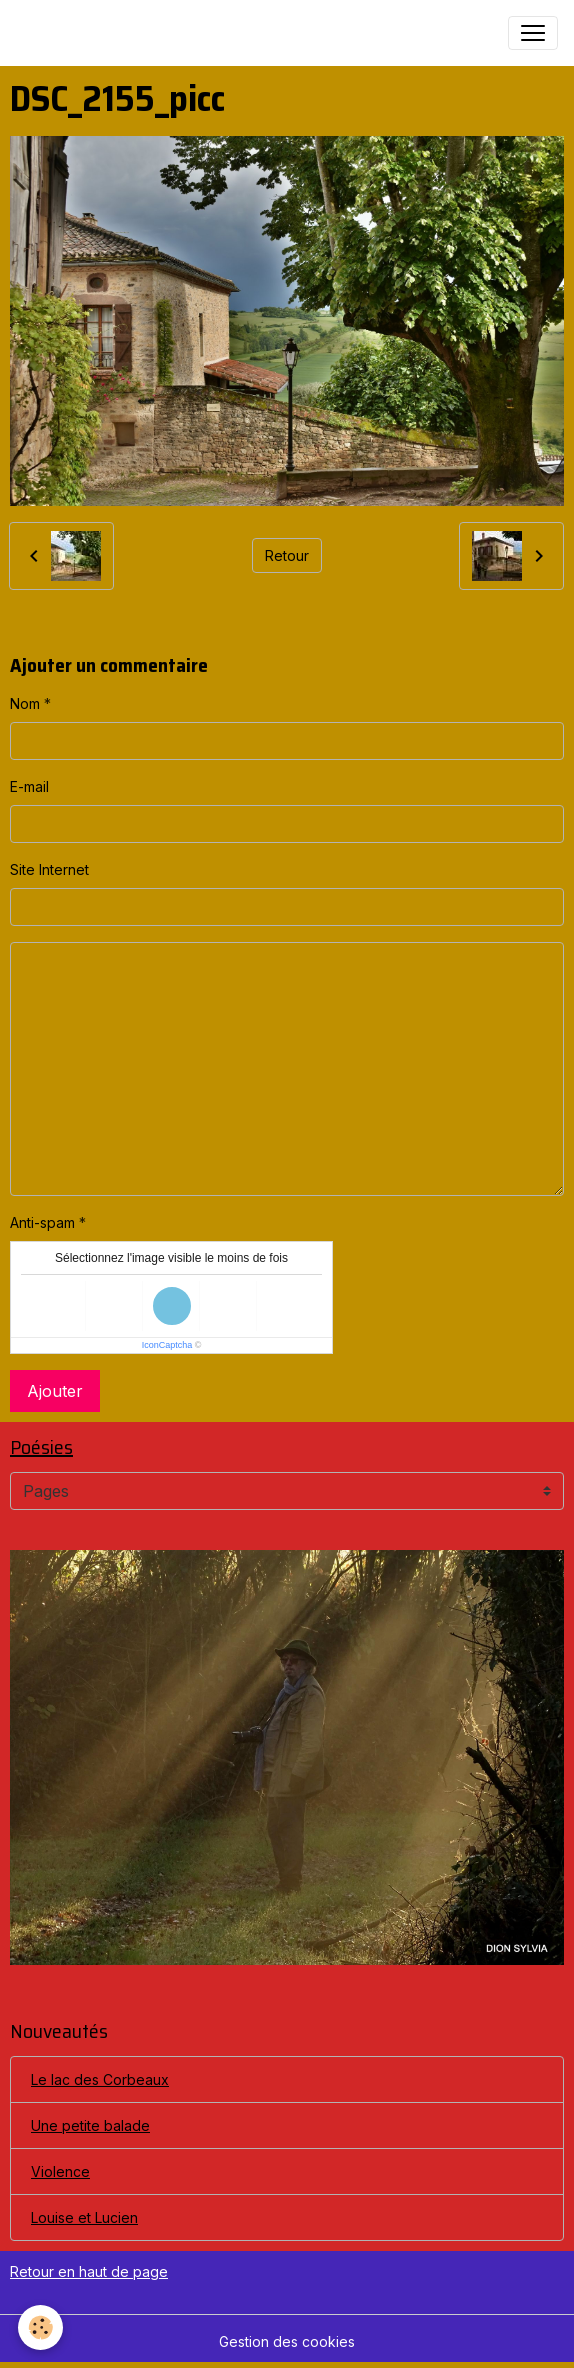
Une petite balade (90, 2125)
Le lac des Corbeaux (100, 2079)
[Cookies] (40, 2327)
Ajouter (55, 1391)
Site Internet (49, 869)
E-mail (29, 786)
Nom (25, 703)
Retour (287, 555)
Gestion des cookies (287, 2341)
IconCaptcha (167, 1345)
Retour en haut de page (89, 2271)
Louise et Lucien (84, 2217)
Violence (60, 2171)
